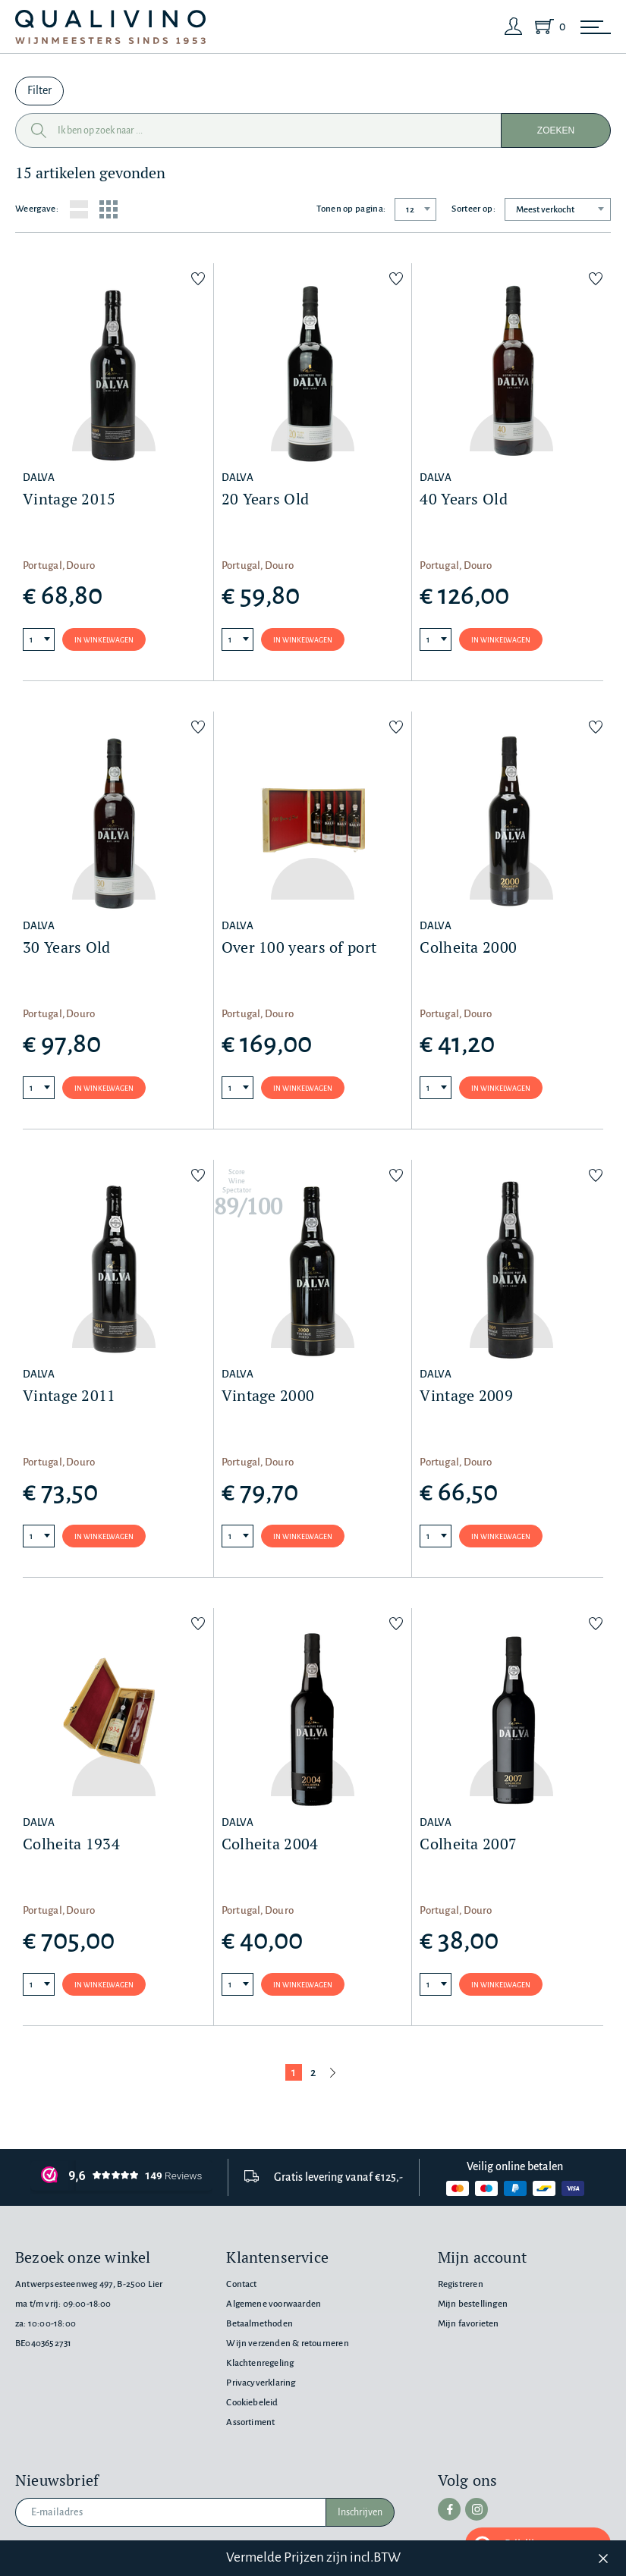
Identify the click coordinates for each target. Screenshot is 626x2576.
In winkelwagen (104, 640)
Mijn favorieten (468, 2324)
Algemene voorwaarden (273, 2304)
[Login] (514, 26)
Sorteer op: (473, 209)
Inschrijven (360, 2512)
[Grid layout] (108, 209)
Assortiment (250, 2422)
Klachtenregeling (260, 2363)
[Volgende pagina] (333, 2072)
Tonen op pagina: (350, 209)
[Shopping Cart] (547, 26)
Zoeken (555, 130)
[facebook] (449, 2509)
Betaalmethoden (259, 2324)
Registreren (460, 2284)
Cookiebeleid (252, 2403)
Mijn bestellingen (473, 2304)
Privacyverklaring (260, 2383)
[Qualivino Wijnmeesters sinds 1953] (110, 27)
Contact (241, 2284)
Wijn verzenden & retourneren (287, 2343)
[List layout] (79, 209)
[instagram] (476, 2509)
